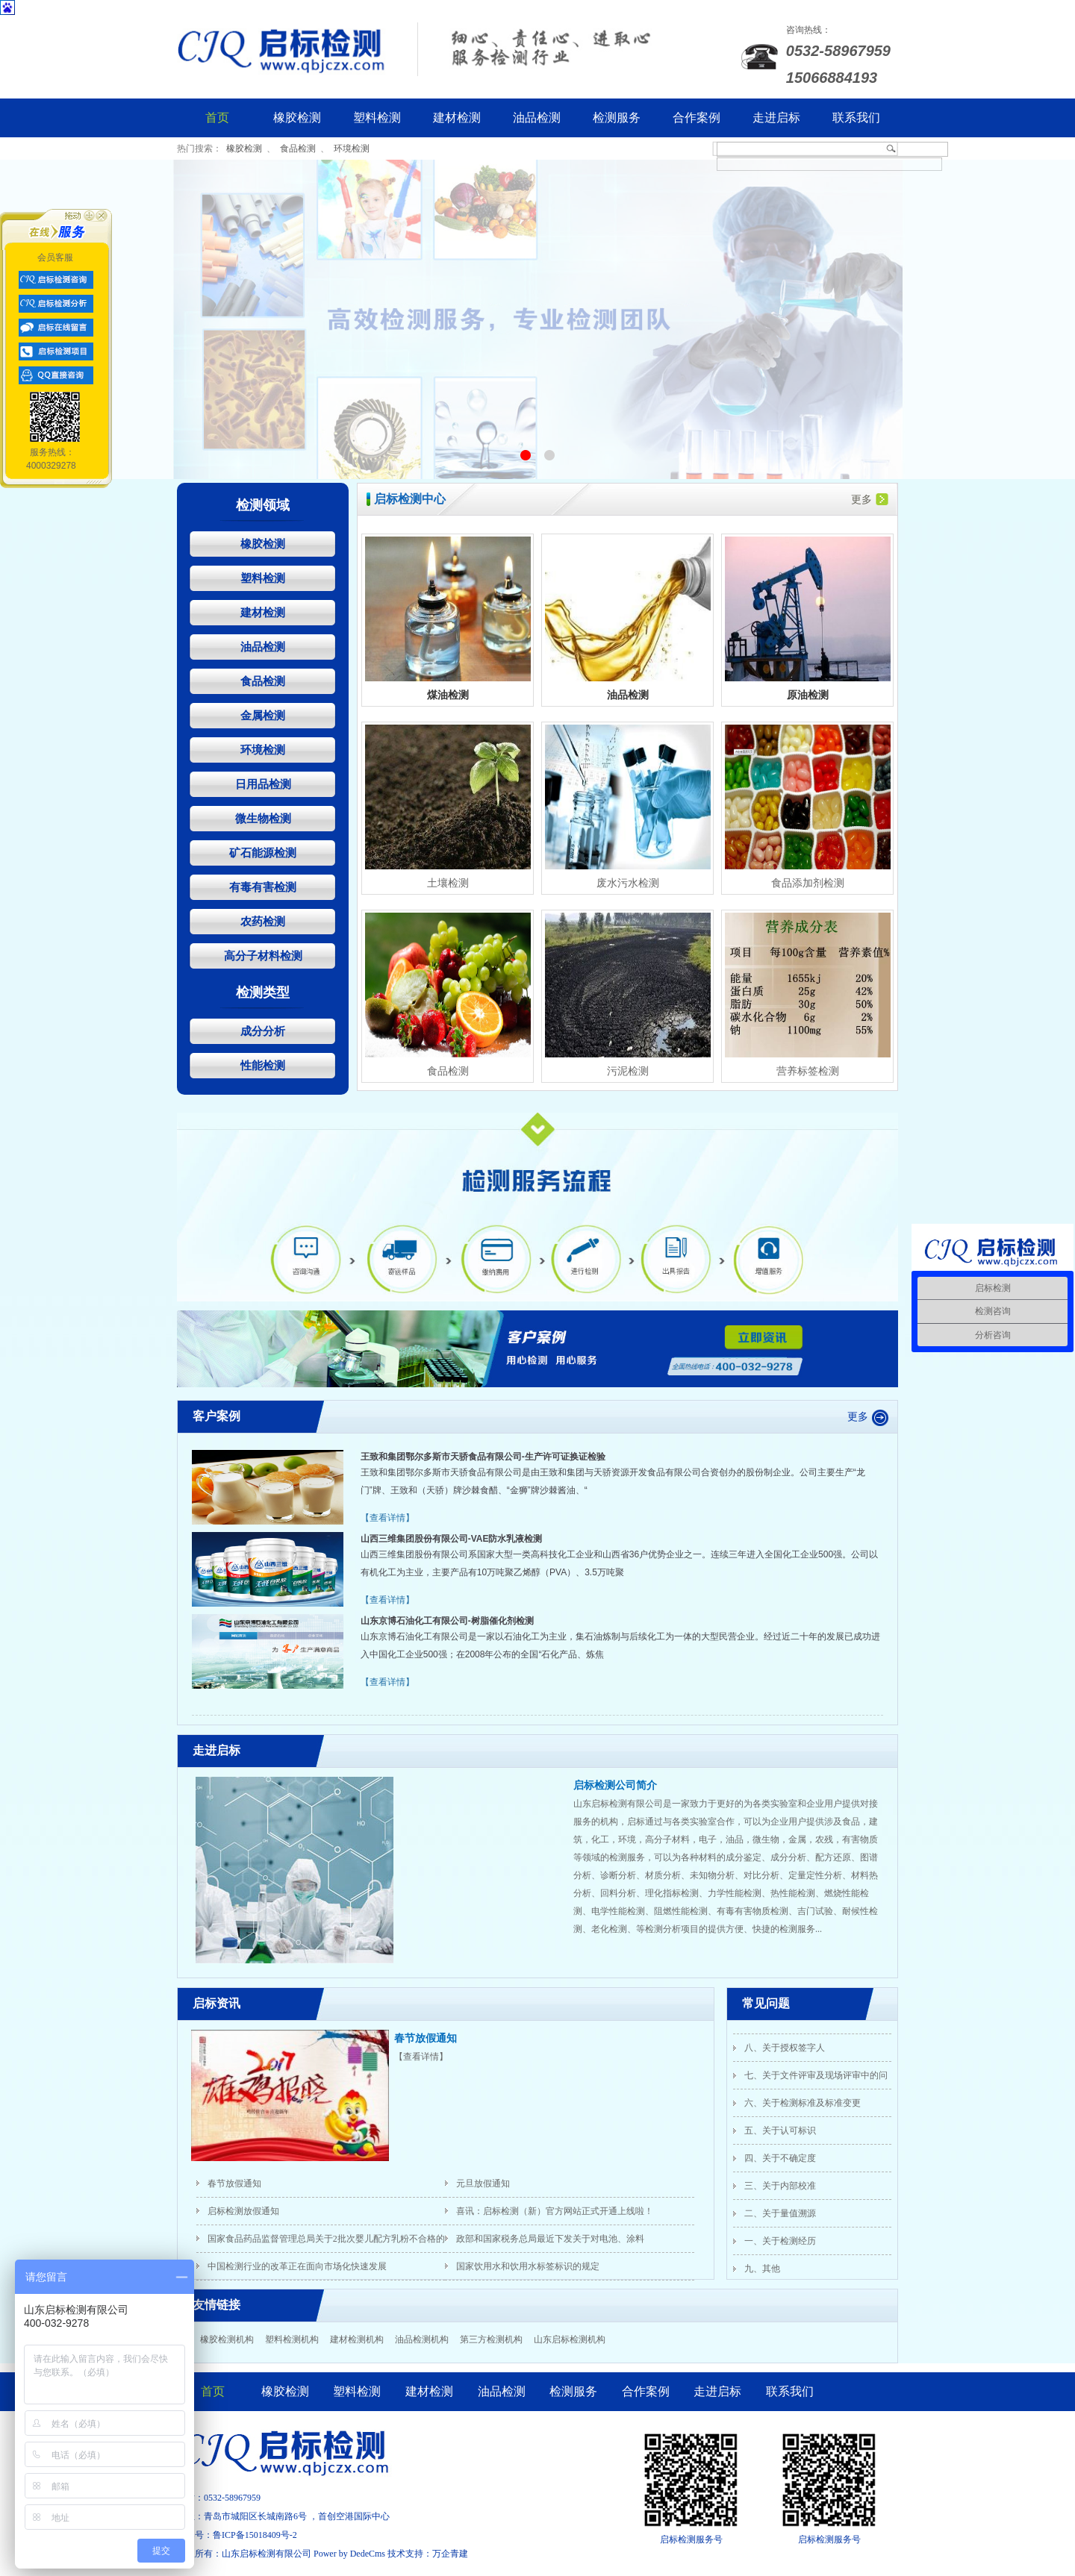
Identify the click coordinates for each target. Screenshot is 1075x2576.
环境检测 (352, 148)
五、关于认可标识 (780, 2133)
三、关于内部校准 (780, 2188)
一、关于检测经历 (780, 2243)
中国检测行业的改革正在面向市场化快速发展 (297, 2266)
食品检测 (298, 148)
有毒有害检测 (262, 887)
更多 (869, 499)
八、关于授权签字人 (784, 2050)
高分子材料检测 (263, 955)
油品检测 (537, 117)
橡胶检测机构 (227, 2339)
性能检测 (262, 1065)
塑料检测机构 (292, 2339)
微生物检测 (263, 818)
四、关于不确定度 (780, 2160)
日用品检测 (263, 784)
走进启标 (776, 117)
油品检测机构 (422, 2339)
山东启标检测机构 (569, 2339)
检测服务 (617, 117)
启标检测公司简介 (615, 1785)
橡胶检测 (297, 117)
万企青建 (450, 2553)
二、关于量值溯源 (780, 2215)
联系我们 (856, 117)
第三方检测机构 (491, 2339)
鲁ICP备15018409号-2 (255, 2535)
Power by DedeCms (349, 2553)
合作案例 (696, 117)
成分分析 (262, 1031)
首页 (217, 117)
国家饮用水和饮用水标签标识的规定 (527, 2266)
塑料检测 (377, 117)
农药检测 (262, 921)
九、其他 (762, 2271)
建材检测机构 (357, 2339)
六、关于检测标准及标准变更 (802, 2105)
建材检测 (457, 117)
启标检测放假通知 (243, 2211)
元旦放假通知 (483, 2183)
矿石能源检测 (262, 852)
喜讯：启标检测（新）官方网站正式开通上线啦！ (554, 2211)
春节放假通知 (425, 2038)
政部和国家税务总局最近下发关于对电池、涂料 (550, 2238)
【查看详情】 (387, 1518)
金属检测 (262, 715)
